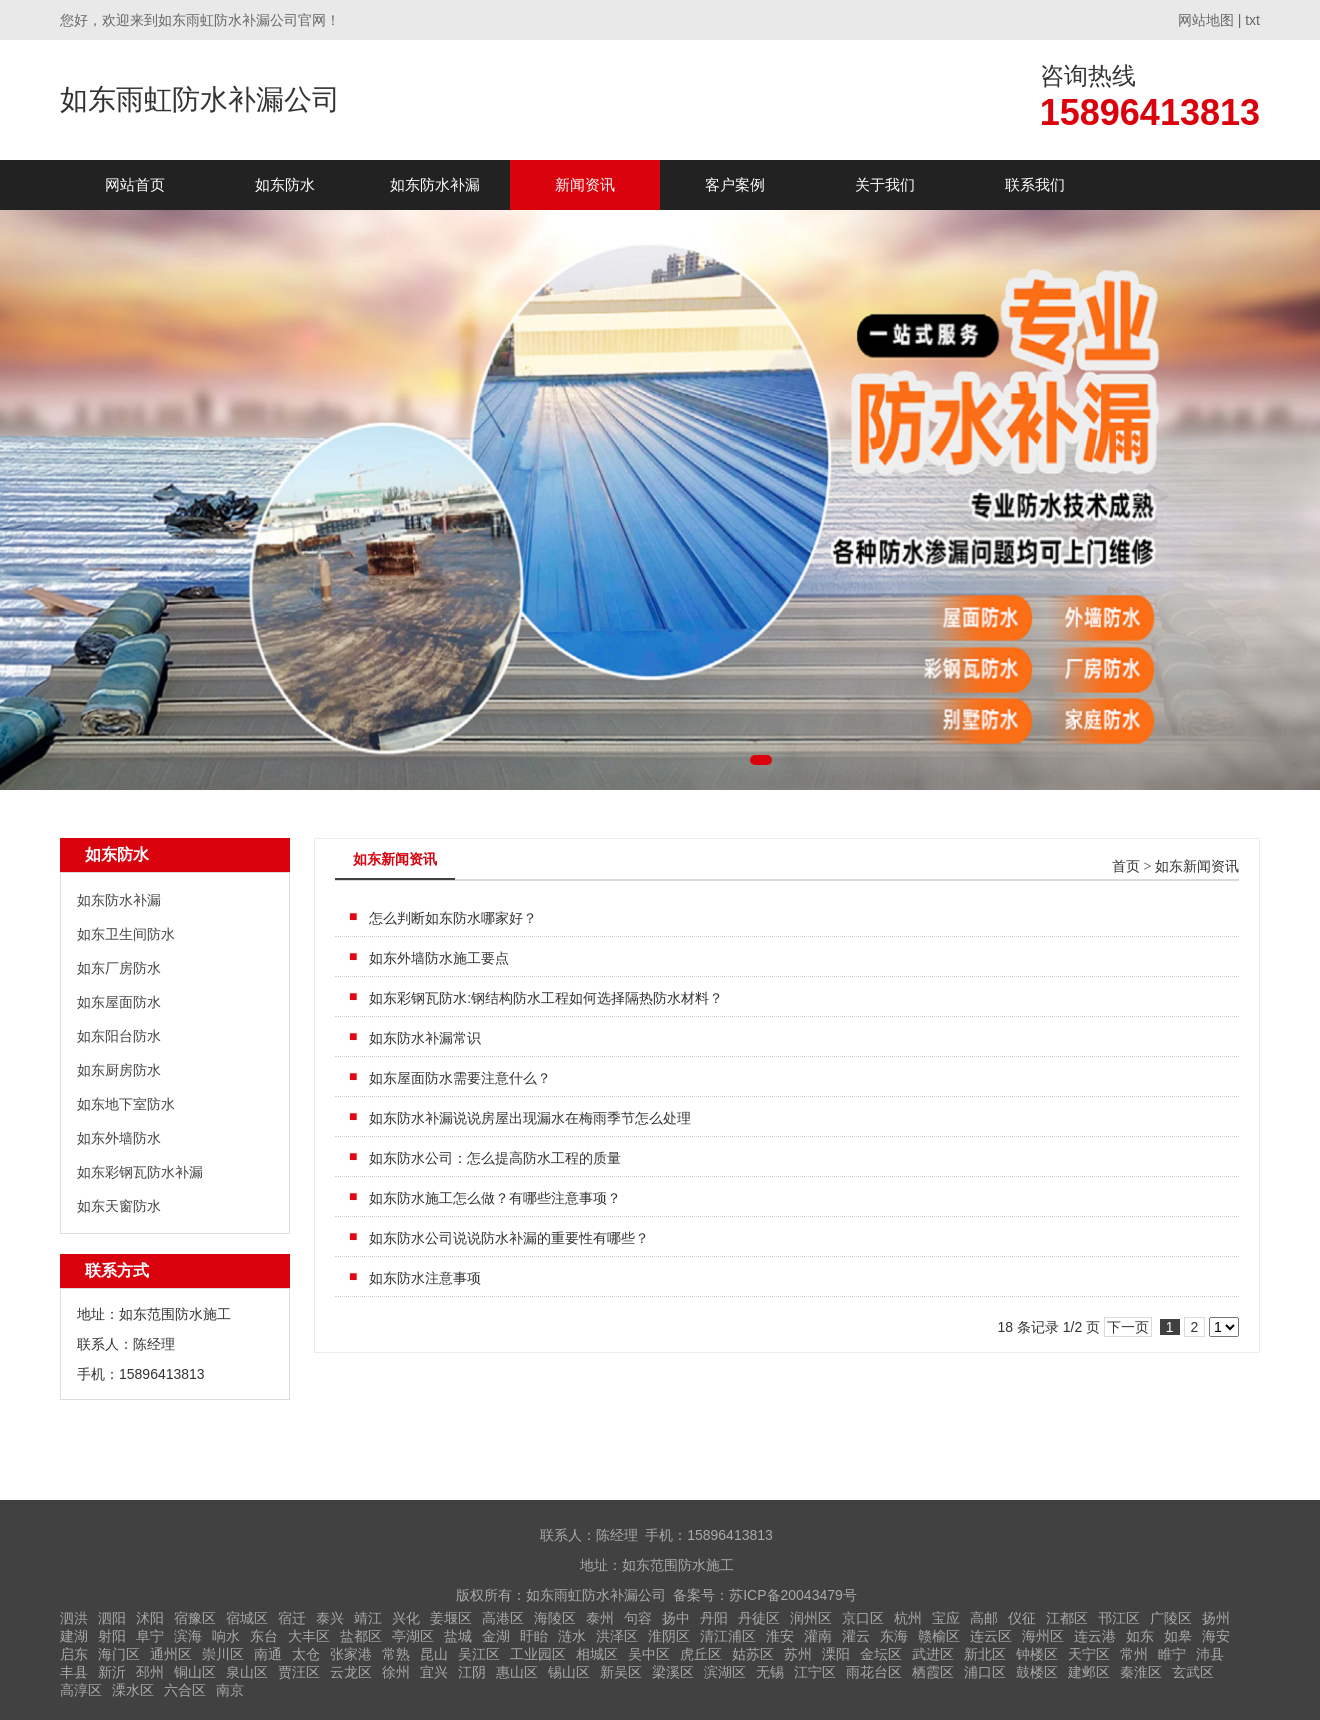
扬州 (1216, 1618)
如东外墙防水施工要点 (439, 958)
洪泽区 (617, 1636)
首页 (1126, 866)
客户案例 (735, 184)
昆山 (434, 1654)
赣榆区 (939, 1636)
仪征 (1022, 1618)
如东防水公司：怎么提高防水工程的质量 (495, 1158)
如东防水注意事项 (425, 1278)
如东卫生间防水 (126, 934)
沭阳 (150, 1618)
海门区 (119, 1654)
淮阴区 (669, 1636)
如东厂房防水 (119, 968)
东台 (264, 1636)
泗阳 (112, 1618)
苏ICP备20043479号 (793, 1595)
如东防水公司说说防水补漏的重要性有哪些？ (509, 1238)
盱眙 (534, 1636)
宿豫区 (195, 1618)
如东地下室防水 (126, 1104)
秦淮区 (1141, 1672)
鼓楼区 (1037, 1672)
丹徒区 (759, 1618)
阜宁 (150, 1636)
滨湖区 (725, 1672)
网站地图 (1206, 20)
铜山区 (195, 1672)
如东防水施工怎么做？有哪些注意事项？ (495, 1198)
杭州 (908, 1618)
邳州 (150, 1672)
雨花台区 (874, 1672)
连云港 (1095, 1636)
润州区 (811, 1618)
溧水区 (133, 1690)
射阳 (112, 1636)
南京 (230, 1690)
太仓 (306, 1654)
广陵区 (1171, 1618)
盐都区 (361, 1636)
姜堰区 (451, 1618)
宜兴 (434, 1672)
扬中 (676, 1618)
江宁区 (815, 1672)
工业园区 (538, 1654)
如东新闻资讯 (1197, 866)
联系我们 (1035, 184)
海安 (1216, 1636)
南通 (268, 1654)
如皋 (1178, 1636)
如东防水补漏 (435, 184)
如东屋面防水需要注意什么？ (460, 1078)
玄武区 (1193, 1672)
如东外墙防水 (119, 1138)
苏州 (798, 1654)
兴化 (406, 1618)
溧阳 (836, 1654)
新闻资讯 (585, 184)
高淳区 (81, 1690)
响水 (226, 1636)
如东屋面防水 (119, 1002)
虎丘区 (701, 1654)
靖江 (368, 1618)
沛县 (1210, 1654)
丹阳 (714, 1618)
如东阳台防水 (119, 1036)
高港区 (503, 1618)
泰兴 (330, 1618)
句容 (638, 1618)
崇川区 (223, 1654)
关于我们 (885, 184)
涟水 (572, 1636)
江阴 (472, 1672)
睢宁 (1172, 1654)
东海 (894, 1636)
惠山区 (517, 1672)
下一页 (1128, 1327)
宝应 (946, 1618)
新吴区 (621, 1672)
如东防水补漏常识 (425, 1038)
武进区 (933, 1654)
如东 (1140, 1636)
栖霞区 (933, 1672)
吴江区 (479, 1654)
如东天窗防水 (119, 1206)
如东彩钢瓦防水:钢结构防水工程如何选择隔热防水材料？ (546, 998)
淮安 (780, 1636)
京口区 (863, 1618)
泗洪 (74, 1618)
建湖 (74, 1636)
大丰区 (309, 1636)
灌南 (818, 1636)
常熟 (396, 1654)
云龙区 (351, 1672)
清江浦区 (728, 1636)
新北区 (985, 1654)
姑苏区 (753, 1654)
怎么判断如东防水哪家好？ (453, 918)
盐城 (458, 1636)
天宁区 (1089, 1654)
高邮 (984, 1618)
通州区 (171, 1654)
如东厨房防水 (119, 1070)
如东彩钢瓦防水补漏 (140, 1172)
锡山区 (569, 1672)
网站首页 (135, 184)
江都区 (1067, 1618)
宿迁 (292, 1618)
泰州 (600, 1618)
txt (1252, 20)
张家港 (351, 1654)
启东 (74, 1654)
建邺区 (1089, 1672)
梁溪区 (673, 1672)
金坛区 (881, 1654)
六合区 (185, 1690)
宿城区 (247, 1618)
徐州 (396, 1672)
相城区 (597, 1654)
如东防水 (285, 184)
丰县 (74, 1672)
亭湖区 (413, 1636)
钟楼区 (1037, 1654)
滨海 (188, 1636)
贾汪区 (299, 1672)
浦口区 (985, 1672)
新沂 (112, 1672)
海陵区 (555, 1618)
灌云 (856, 1636)
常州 (1134, 1654)
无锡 (770, 1672)
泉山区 (247, 1672)
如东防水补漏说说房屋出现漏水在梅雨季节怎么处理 (530, 1118)
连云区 (991, 1636)
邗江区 (1119, 1618)
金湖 (496, 1636)
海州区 (1043, 1636)
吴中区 (649, 1654)
